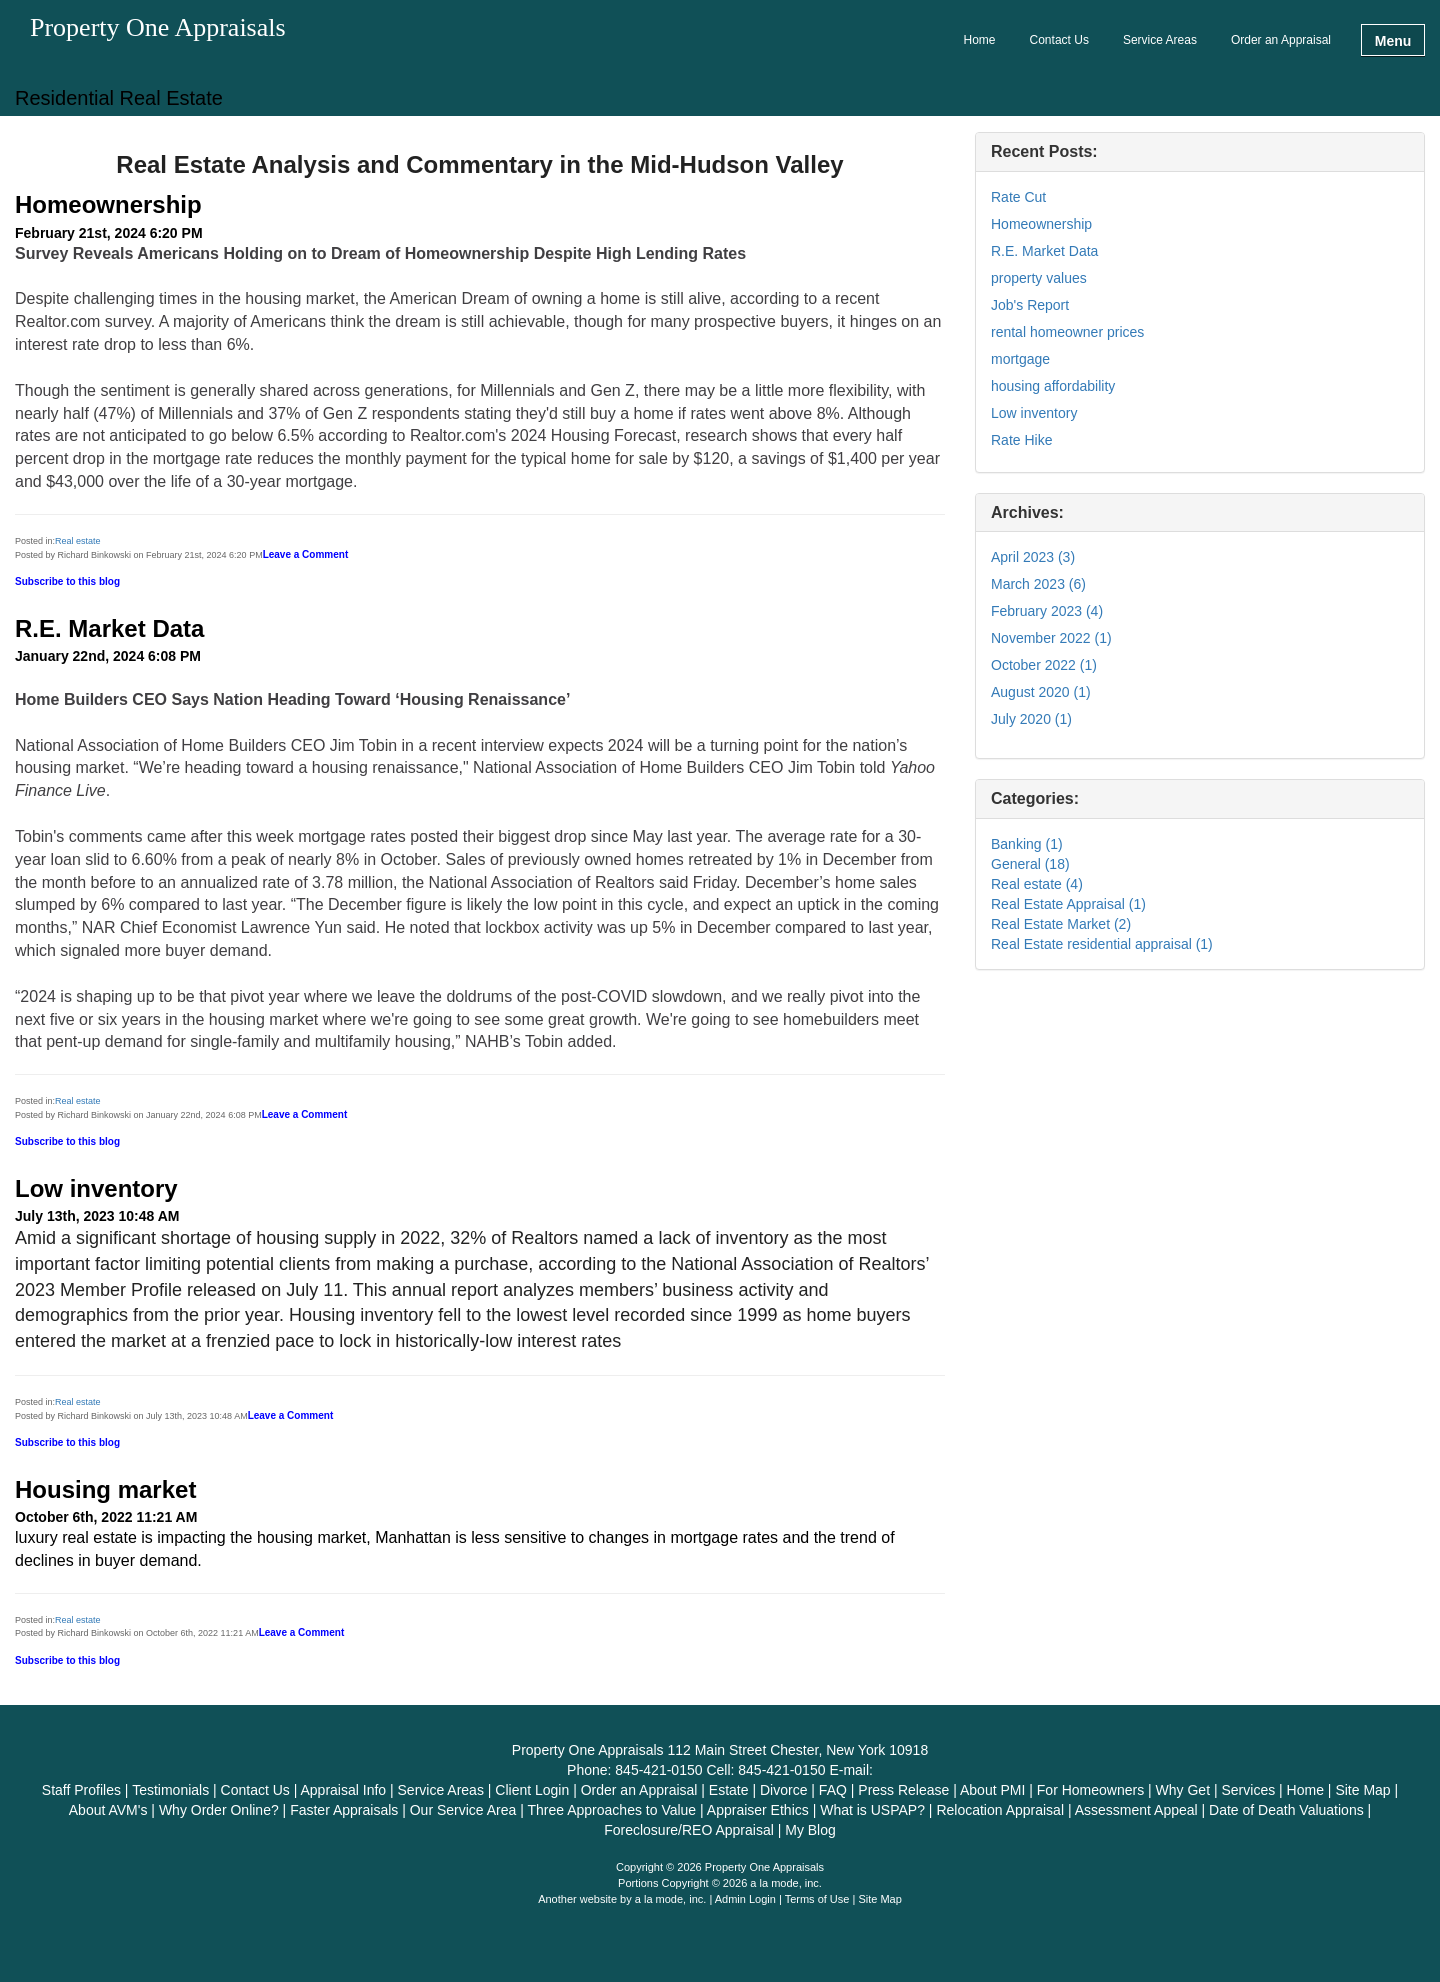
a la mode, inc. (671, 1899)
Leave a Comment (306, 554)
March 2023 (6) (1038, 584)
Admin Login (745, 1899)
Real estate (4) (1037, 884)
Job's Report (1030, 305)
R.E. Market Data (109, 628)
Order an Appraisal (1281, 40)
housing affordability (1053, 386)
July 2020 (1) (1031, 719)
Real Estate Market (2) (1061, 924)
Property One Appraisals (158, 28)
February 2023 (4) (1047, 611)
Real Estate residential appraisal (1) (1102, 944)
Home (980, 40)
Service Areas (1160, 40)
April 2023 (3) (1033, 557)
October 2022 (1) (1044, 665)
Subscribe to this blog (67, 581)
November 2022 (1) (1051, 638)
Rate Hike (1021, 440)
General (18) (1030, 864)
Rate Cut (1018, 197)
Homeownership (108, 204)
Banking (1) (1027, 844)
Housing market (105, 1489)
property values (1039, 278)
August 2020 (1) (1041, 692)
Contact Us (1059, 40)
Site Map (879, 1899)
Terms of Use (817, 1899)
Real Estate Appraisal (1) (1068, 904)
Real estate (78, 541)
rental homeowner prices (1067, 332)
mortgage (1020, 359)
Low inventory (96, 1188)
